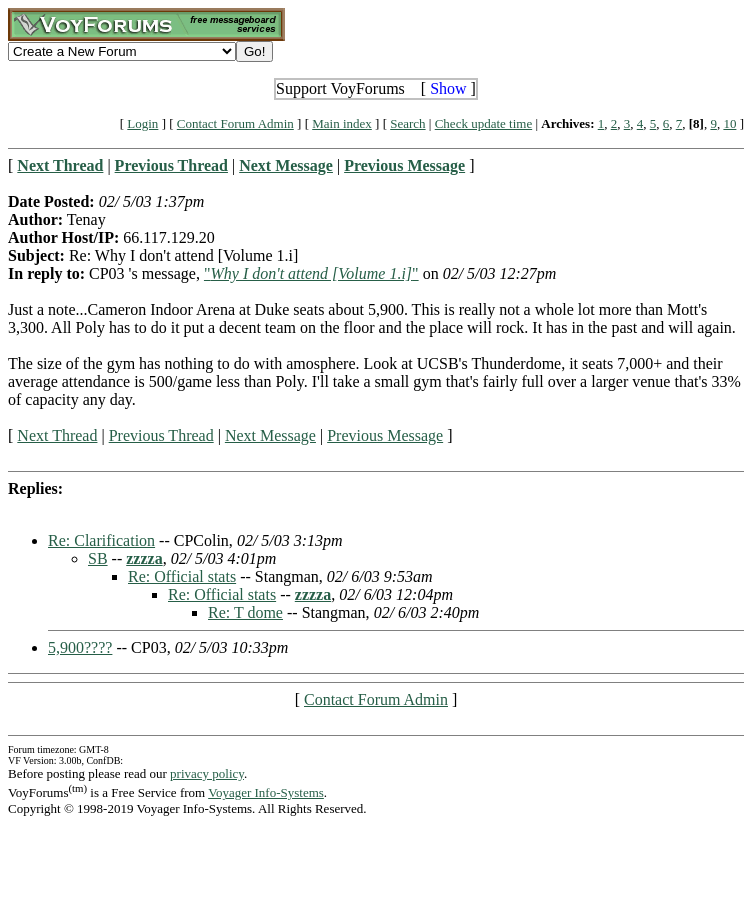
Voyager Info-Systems (266, 792)
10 (729, 123)
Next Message (270, 435)
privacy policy (207, 773)
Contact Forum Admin (235, 123)
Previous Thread (161, 435)
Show (448, 88)
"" (311, 273)
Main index (342, 123)
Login (142, 123)
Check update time (483, 123)
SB (98, 558)
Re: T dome (245, 612)
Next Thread (57, 435)
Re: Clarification (101, 540)
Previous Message (385, 435)
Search (407, 123)
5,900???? (80, 647)
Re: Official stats (182, 576)
